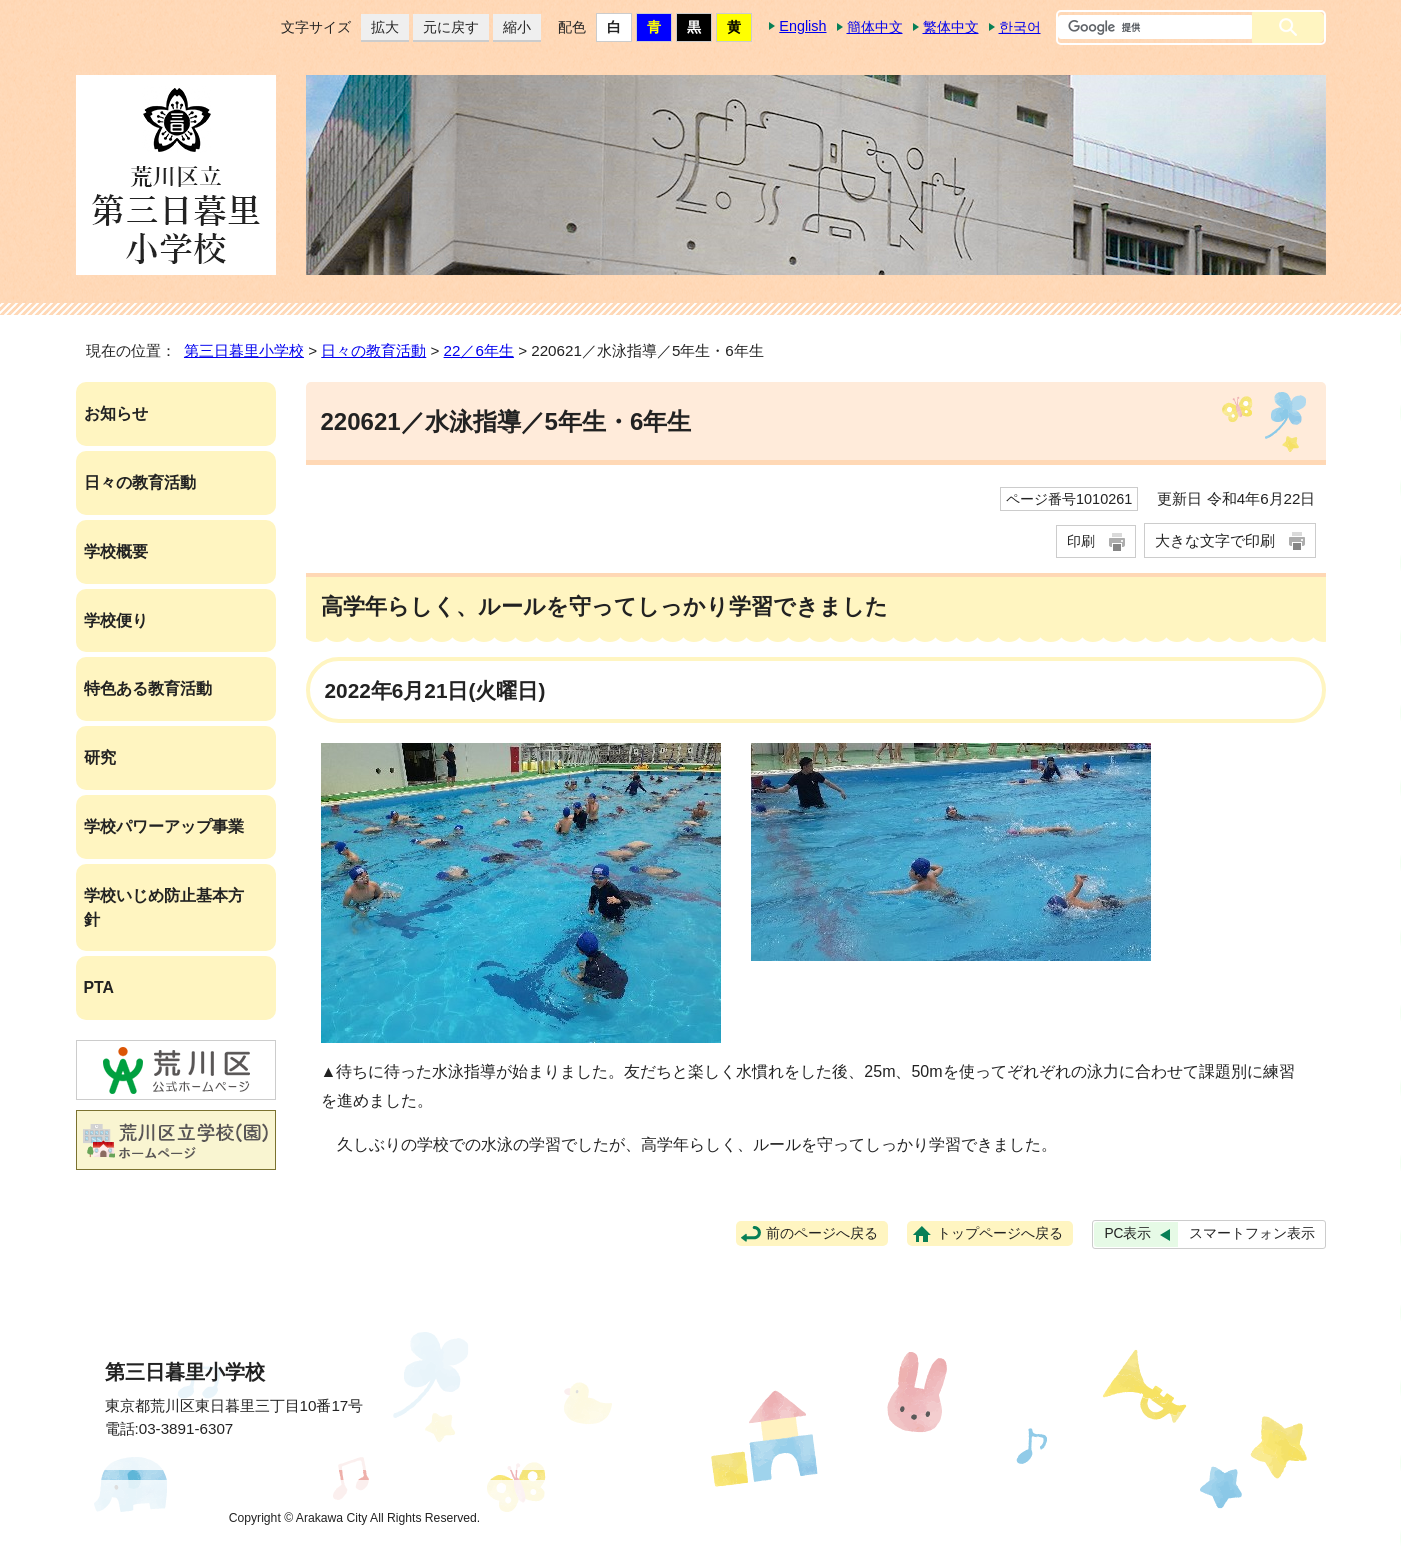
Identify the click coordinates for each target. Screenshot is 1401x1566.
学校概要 (116, 551)
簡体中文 (875, 27)
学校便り (116, 620)
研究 (100, 757)
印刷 (1081, 541)
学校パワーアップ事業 (164, 826)
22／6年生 (479, 350)
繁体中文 (951, 27)
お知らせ (116, 413)
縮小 (512, 27)
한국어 (1020, 27)
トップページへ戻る (1000, 1233)
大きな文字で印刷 (1215, 540)
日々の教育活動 (373, 350)
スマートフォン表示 (1252, 1233)
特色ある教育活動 (148, 688)
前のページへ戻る (822, 1233)
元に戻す (446, 27)
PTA (99, 987)
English (802, 26)
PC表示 (1127, 1233)
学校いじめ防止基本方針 (164, 907)
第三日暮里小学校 (244, 350)
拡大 (380, 27)
